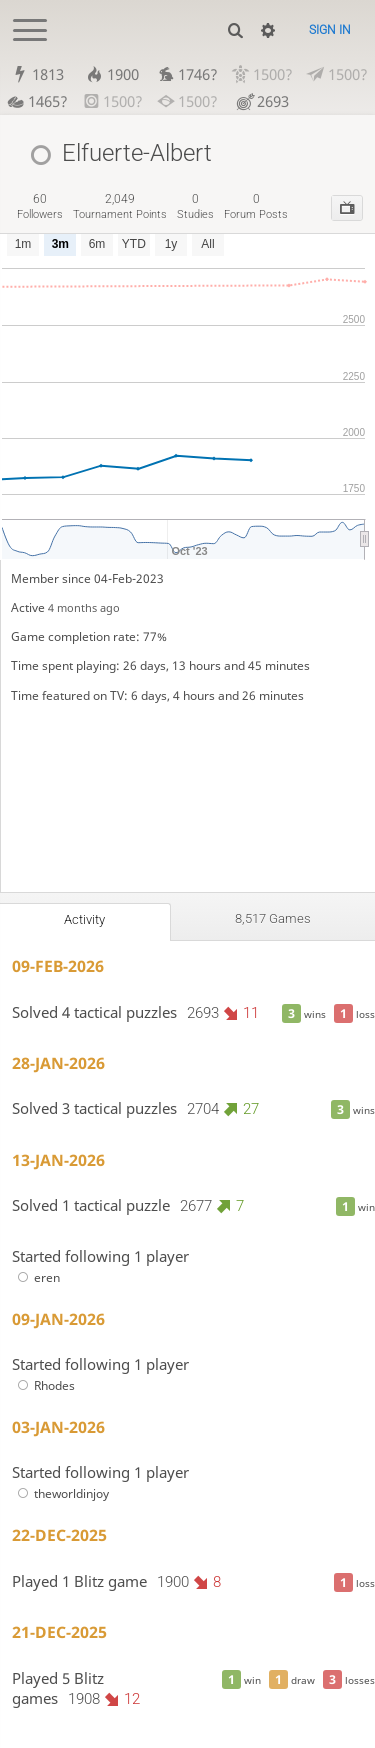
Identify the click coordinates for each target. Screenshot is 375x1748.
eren (36, 1277)
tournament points (120, 206)
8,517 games (273, 918)
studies (195, 206)
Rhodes (43, 1385)
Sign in (330, 30)
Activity (84, 919)
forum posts (256, 206)
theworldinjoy (60, 1493)
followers (40, 206)
